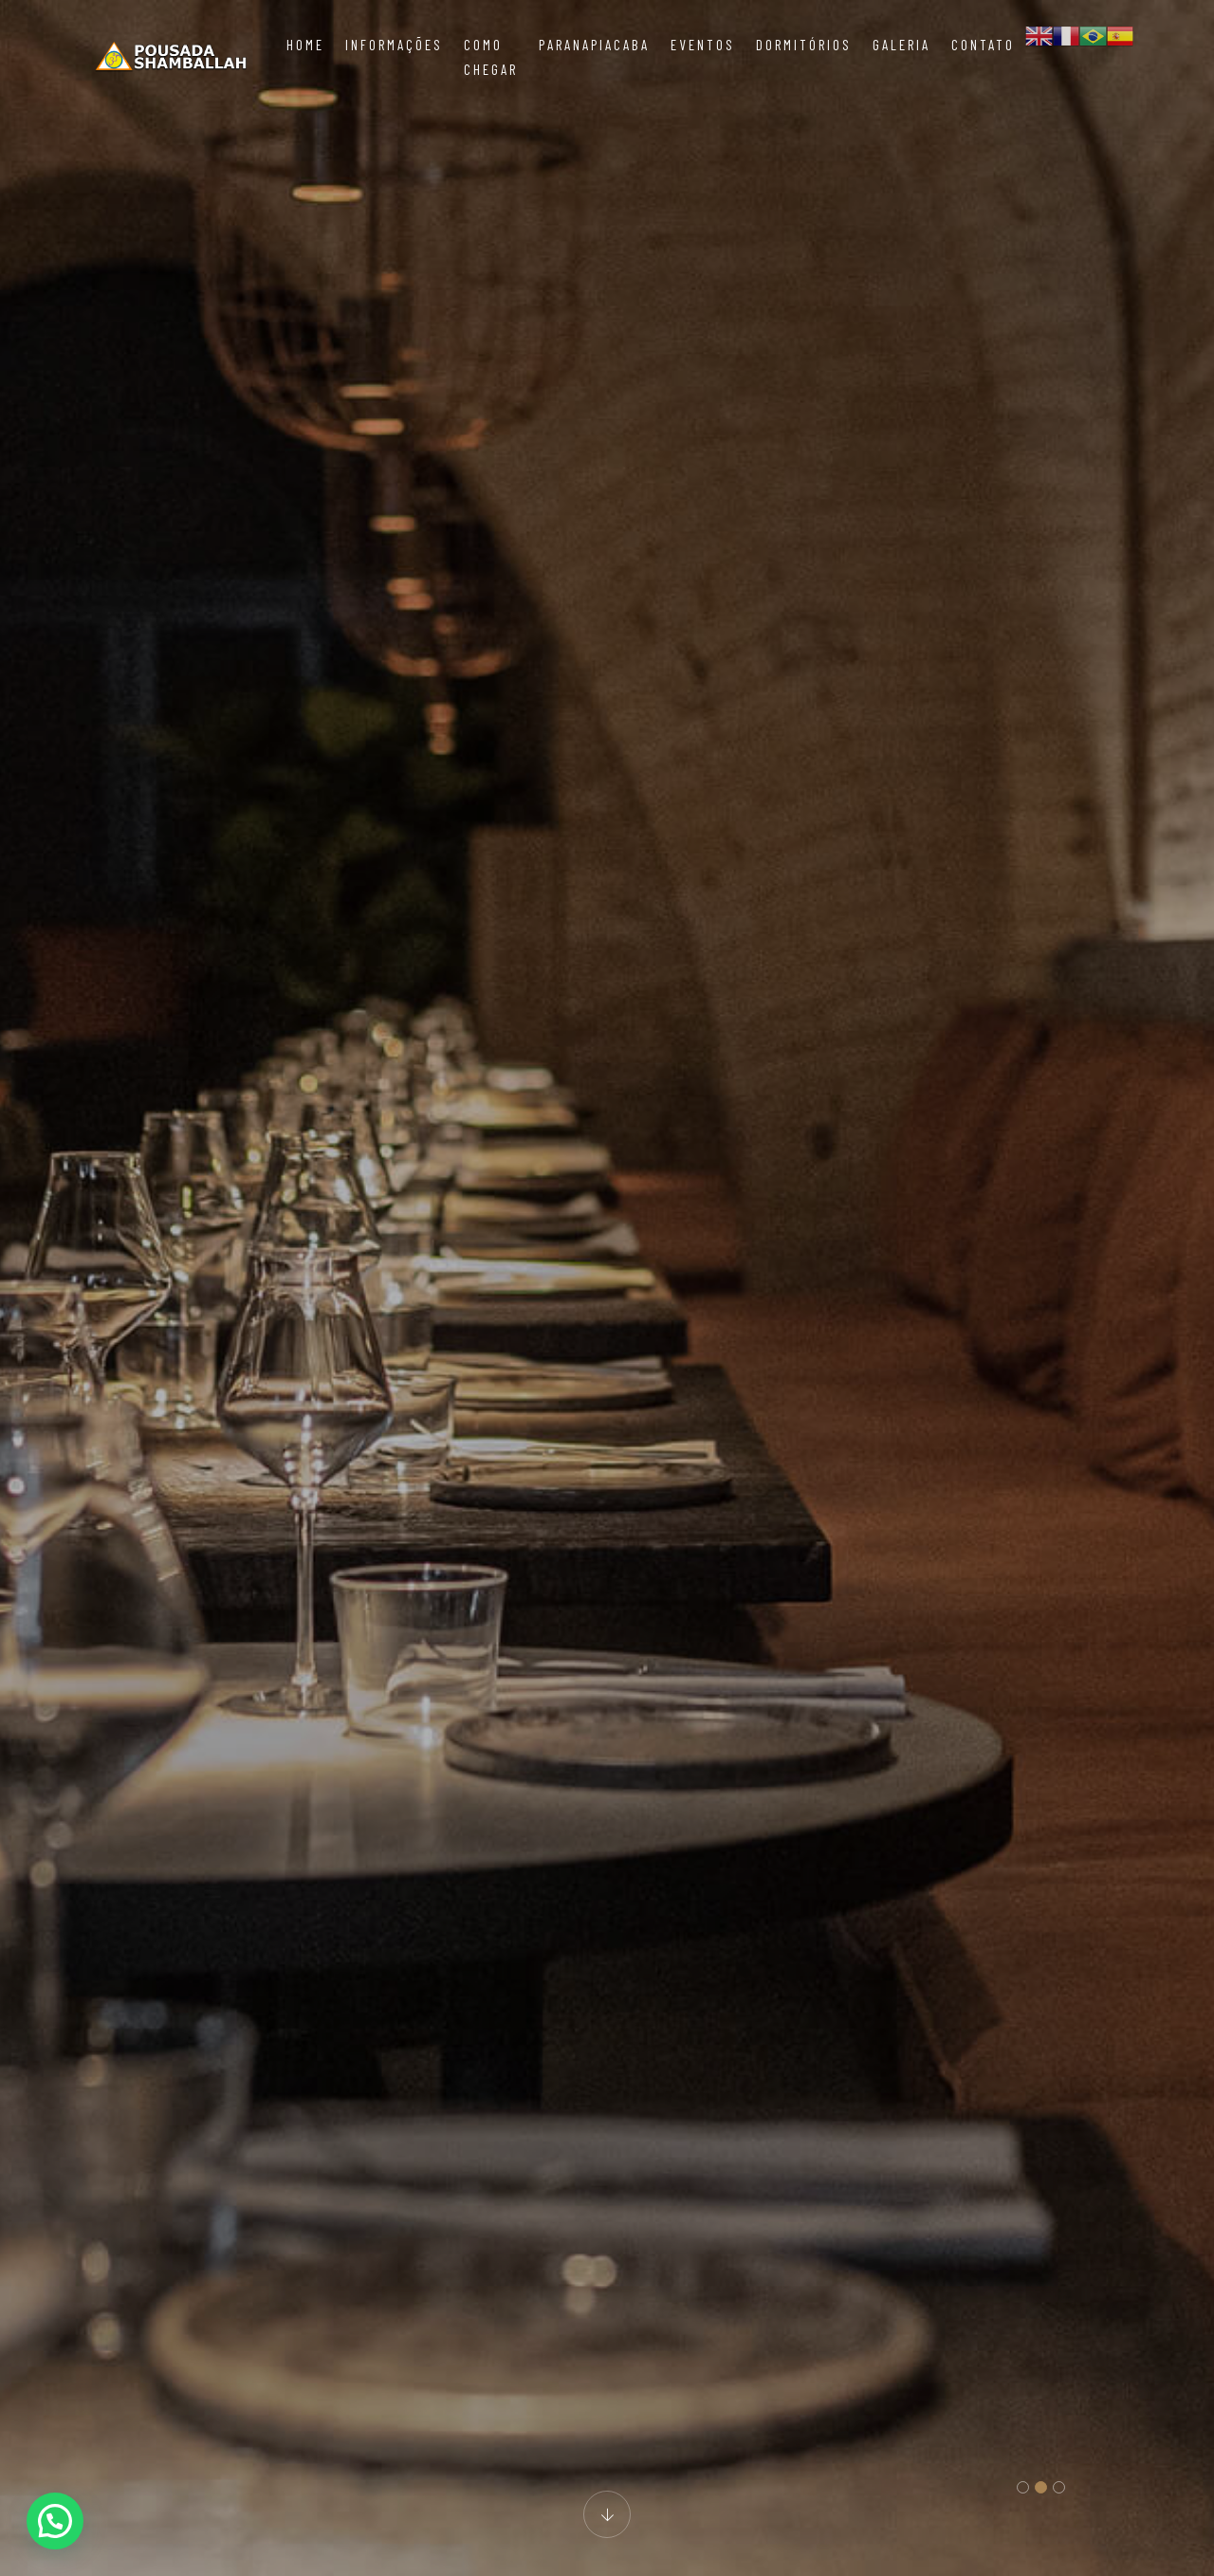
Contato (983, 44)
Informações (394, 44)
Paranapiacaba (594, 44)
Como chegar (491, 57)
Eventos (703, 44)
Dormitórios (804, 44)
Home (305, 44)
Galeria (901, 44)
